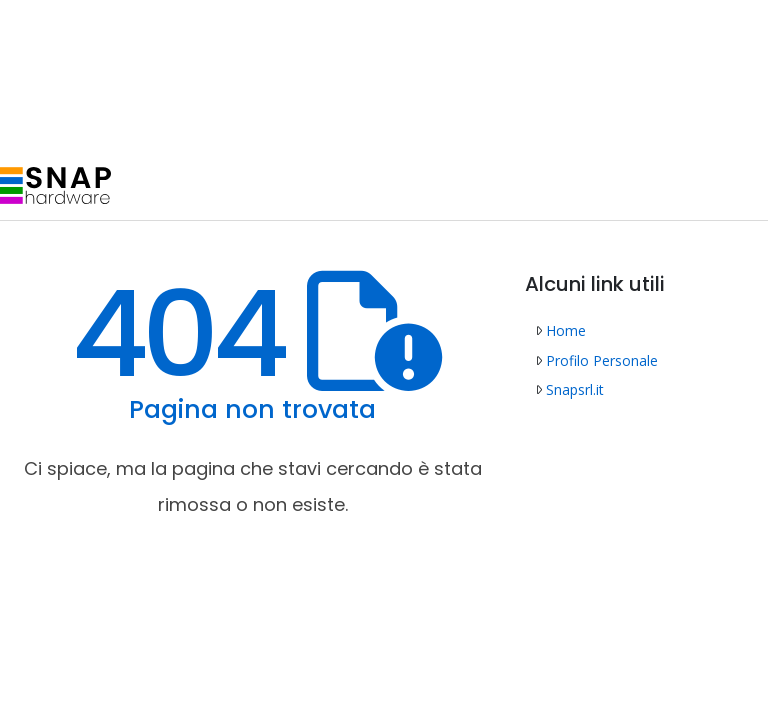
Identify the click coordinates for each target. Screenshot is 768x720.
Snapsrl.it (569, 389)
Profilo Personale (596, 360)
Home (560, 330)
